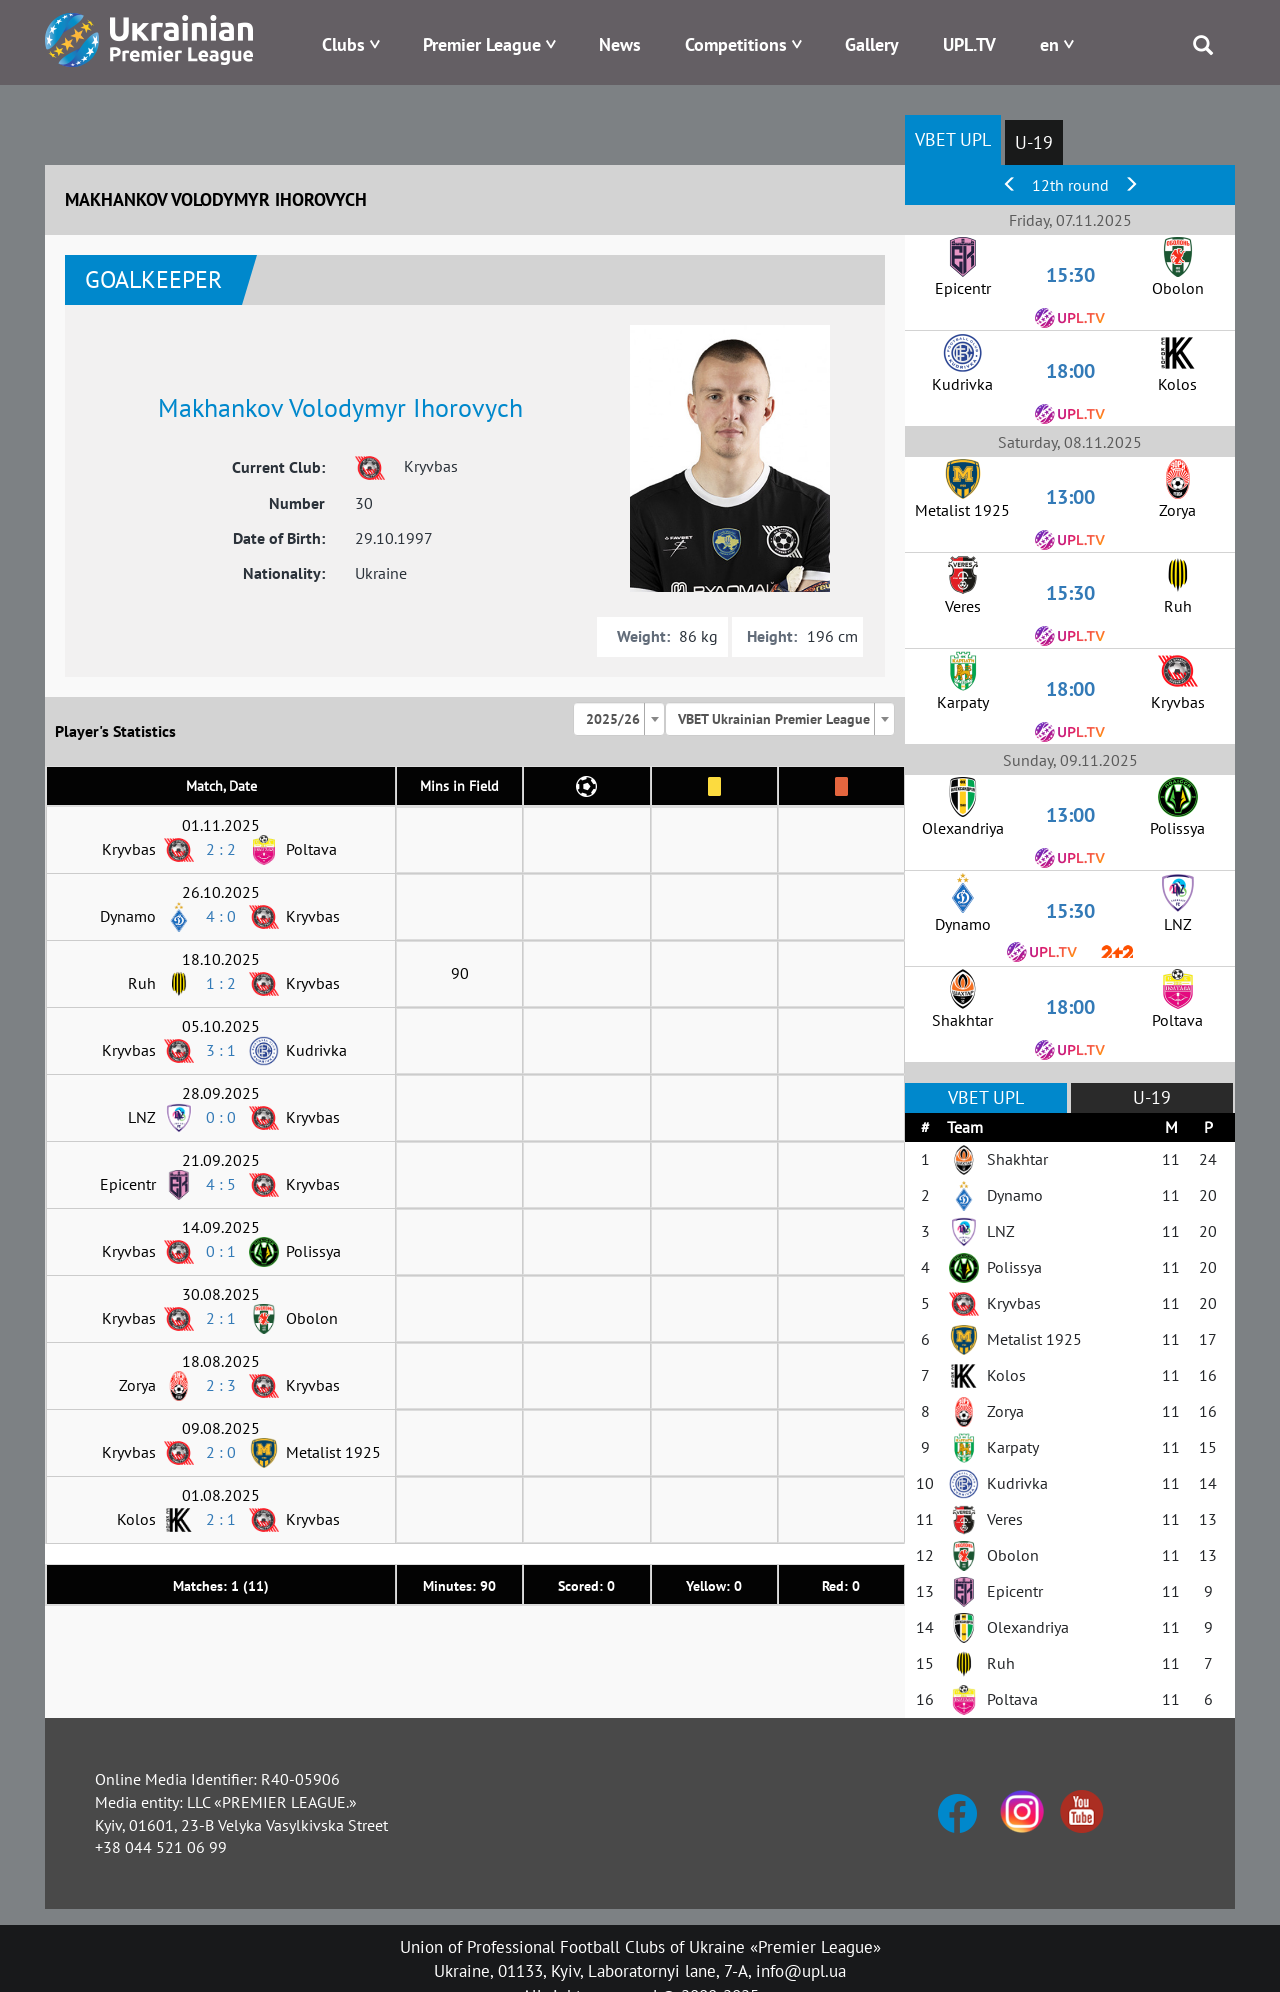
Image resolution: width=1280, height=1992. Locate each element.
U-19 (1034, 142)
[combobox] (619, 719)
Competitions (736, 44)
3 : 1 (221, 1050)
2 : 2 (221, 849)
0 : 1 (221, 1251)
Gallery (872, 44)
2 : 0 (221, 1452)
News (620, 44)
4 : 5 (221, 1184)
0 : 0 (221, 1117)
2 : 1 (221, 1318)
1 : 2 (221, 983)
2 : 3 (221, 1385)
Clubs (343, 44)
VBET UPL (953, 139)
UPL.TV (969, 44)
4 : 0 (221, 916)
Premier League (482, 44)
